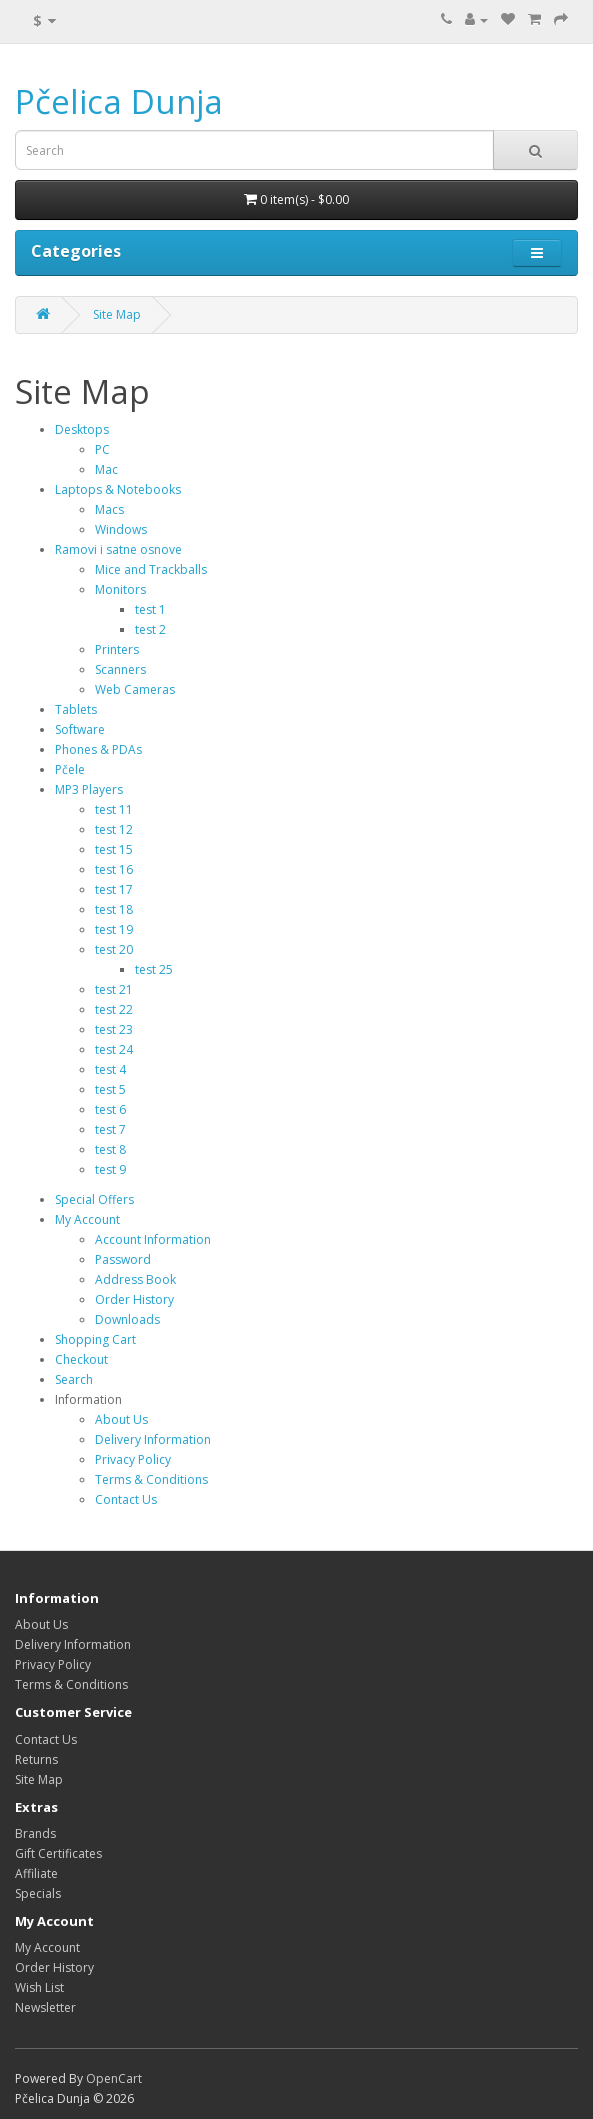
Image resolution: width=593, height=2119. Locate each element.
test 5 (110, 1089)
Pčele (70, 769)
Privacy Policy (133, 1459)
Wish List (39, 1987)
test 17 (114, 889)
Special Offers (94, 1199)
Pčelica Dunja (119, 101)
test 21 (114, 989)
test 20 (114, 949)
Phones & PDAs (98, 749)
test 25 (154, 969)
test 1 (150, 609)
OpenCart (114, 2078)
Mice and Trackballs (151, 569)
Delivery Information (153, 1439)
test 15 (114, 849)
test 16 (114, 869)
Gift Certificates (58, 1853)
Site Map (117, 314)
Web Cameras (135, 689)
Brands (35, 1833)
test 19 (114, 929)
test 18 (114, 909)
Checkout (81, 1359)
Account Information (153, 1239)
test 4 (110, 1069)
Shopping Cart (95, 1339)
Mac (106, 469)
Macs (109, 509)
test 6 (110, 1109)
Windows (121, 529)
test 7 (110, 1129)
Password (123, 1259)
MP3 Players (89, 789)
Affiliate (36, 1873)
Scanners (120, 669)
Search (74, 1379)
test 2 (150, 629)
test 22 (114, 1009)
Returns (36, 1759)
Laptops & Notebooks (118, 489)
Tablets (76, 709)
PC (102, 449)
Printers (117, 649)
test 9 (110, 1169)
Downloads (127, 1319)
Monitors (120, 589)
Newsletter (45, 2007)
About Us (121, 1419)
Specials (38, 1893)
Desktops (82, 429)
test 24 (114, 1049)
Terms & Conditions (151, 1479)
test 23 (114, 1029)
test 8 (110, 1149)
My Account (87, 1219)
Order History (134, 1299)
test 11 (114, 809)
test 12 (114, 829)
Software (80, 729)
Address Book (135, 1279)
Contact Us (126, 1499)
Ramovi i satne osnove (118, 549)
